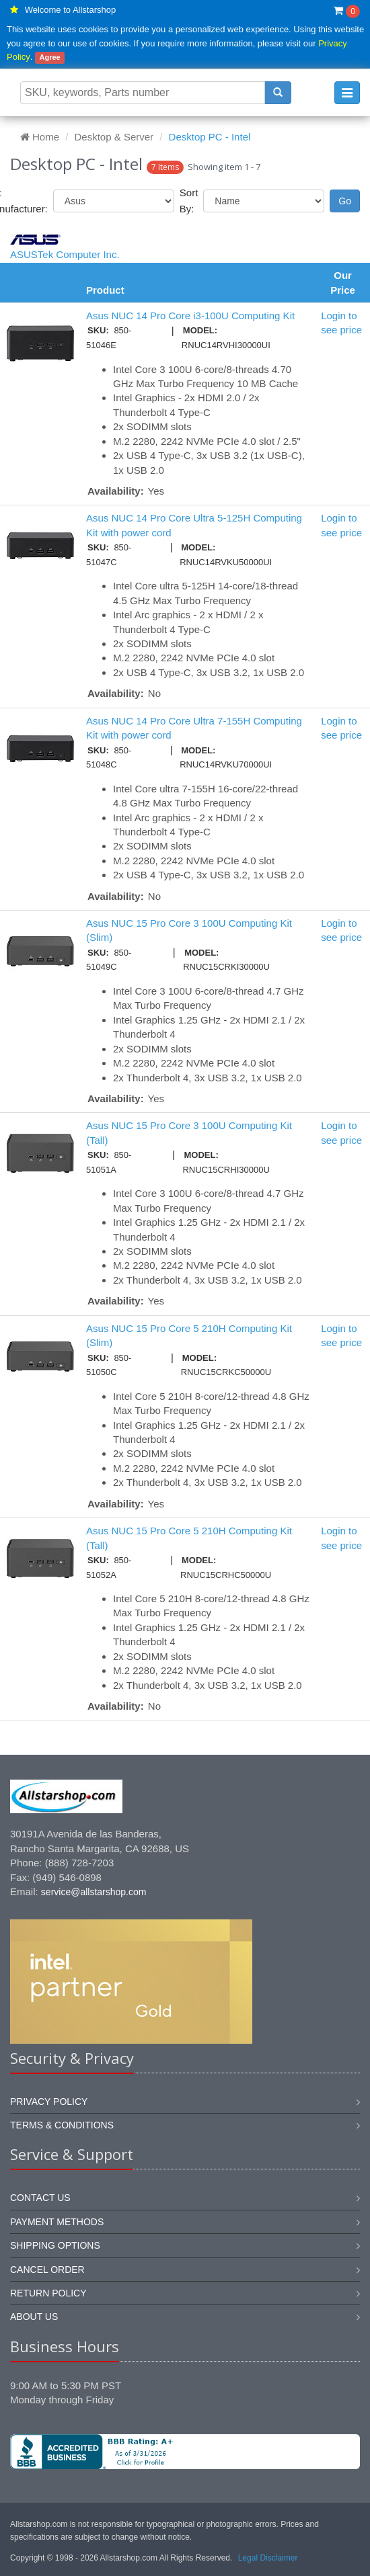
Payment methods (57, 2221)
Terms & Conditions (62, 2125)
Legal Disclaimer (268, 2558)
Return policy (48, 2293)
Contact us (40, 2197)
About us (34, 2316)
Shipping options (55, 2245)
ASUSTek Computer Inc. (65, 254)
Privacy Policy (48, 2101)
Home (39, 136)
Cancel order (47, 2269)
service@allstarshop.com (94, 1891)
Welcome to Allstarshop (70, 10)
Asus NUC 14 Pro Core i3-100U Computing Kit (190, 315)
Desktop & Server (114, 136)
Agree (50, 57)
